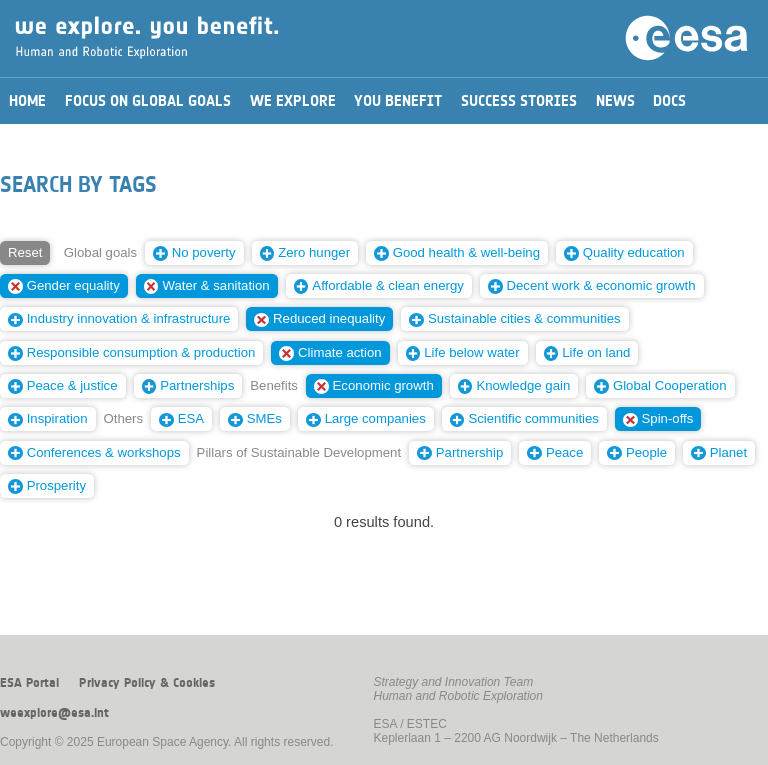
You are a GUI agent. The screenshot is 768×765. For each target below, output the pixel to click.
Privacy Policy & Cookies (147, 683)
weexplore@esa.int (54, 713)
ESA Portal (29, 683)
